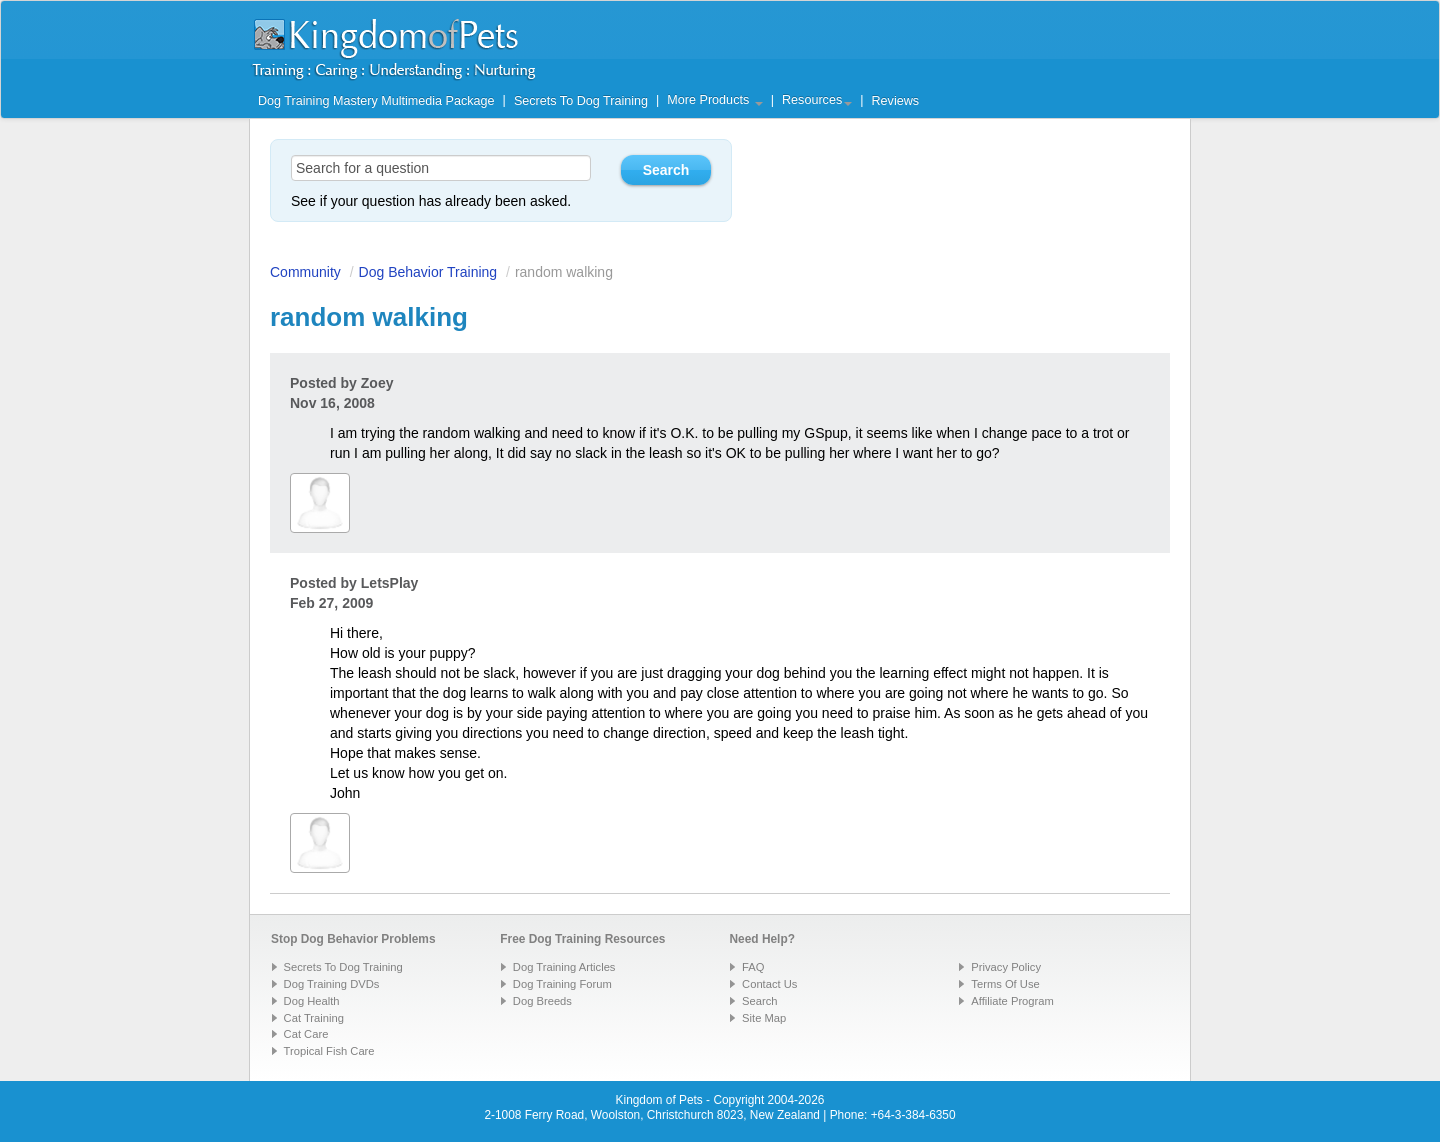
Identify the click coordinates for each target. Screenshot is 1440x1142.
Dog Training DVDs (332, 984)
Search (759, 1001)
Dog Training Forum (562, 984)
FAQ (753, 967)
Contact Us (769, 984)
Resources (817, 100)
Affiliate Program (1012, 1001)
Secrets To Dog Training (581, 101)
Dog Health (312, 1001)
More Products (714, 100)
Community (305, 272)
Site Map (764, 1018)
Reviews (895, 101)
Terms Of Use (1005, 984)
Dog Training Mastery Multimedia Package (376, 101)
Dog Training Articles (564, 967)
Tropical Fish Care (329, 1051)
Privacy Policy (1006, 967)
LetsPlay (390, 583)
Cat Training (314, 1018)
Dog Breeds (542, 1001)
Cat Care (306, 1034)
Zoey (377, 383)
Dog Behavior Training (428, 272)
